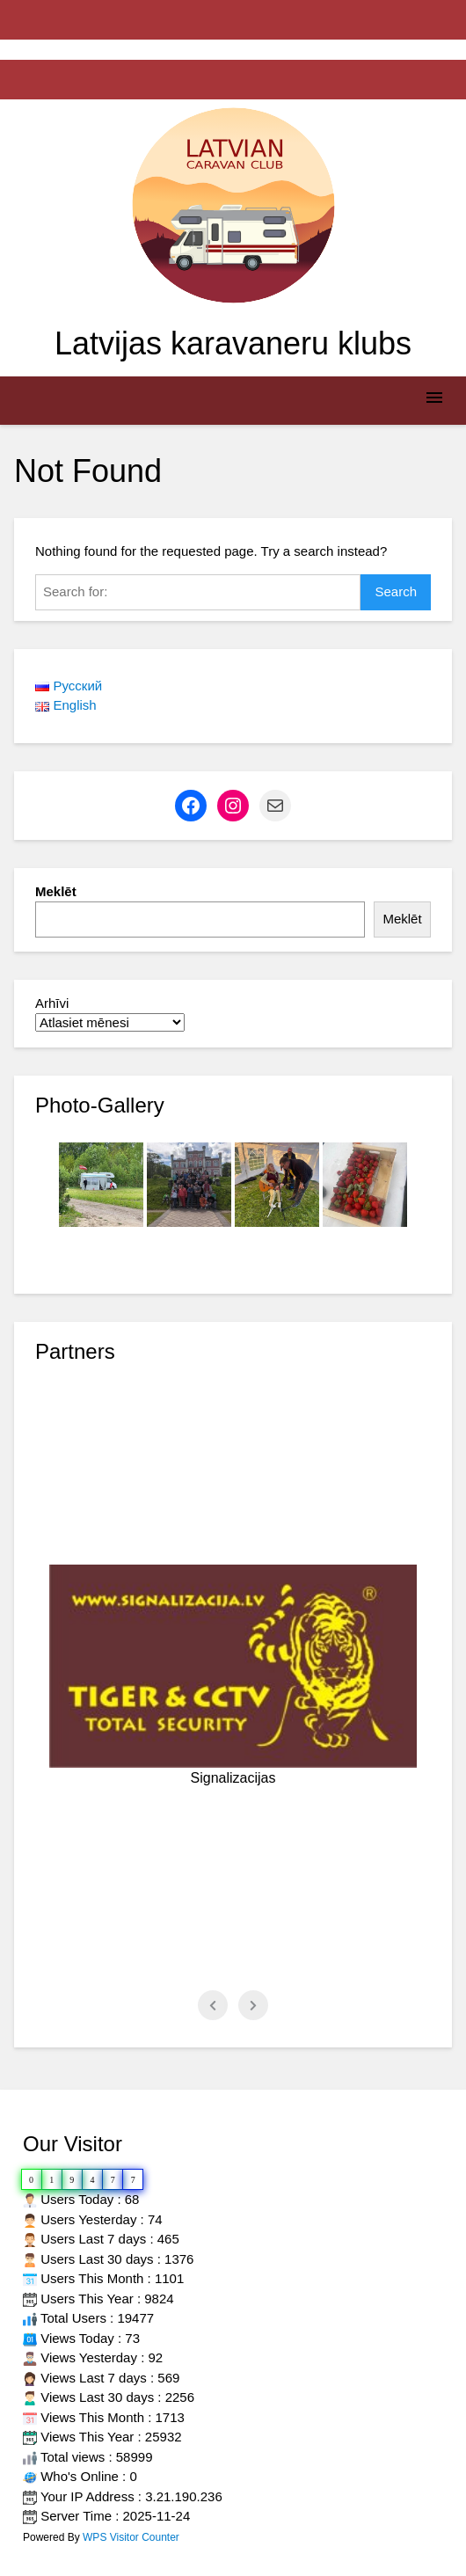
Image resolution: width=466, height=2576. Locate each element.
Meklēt (55, 891)
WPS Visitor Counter (131, 2537)
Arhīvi (52, 1003)
